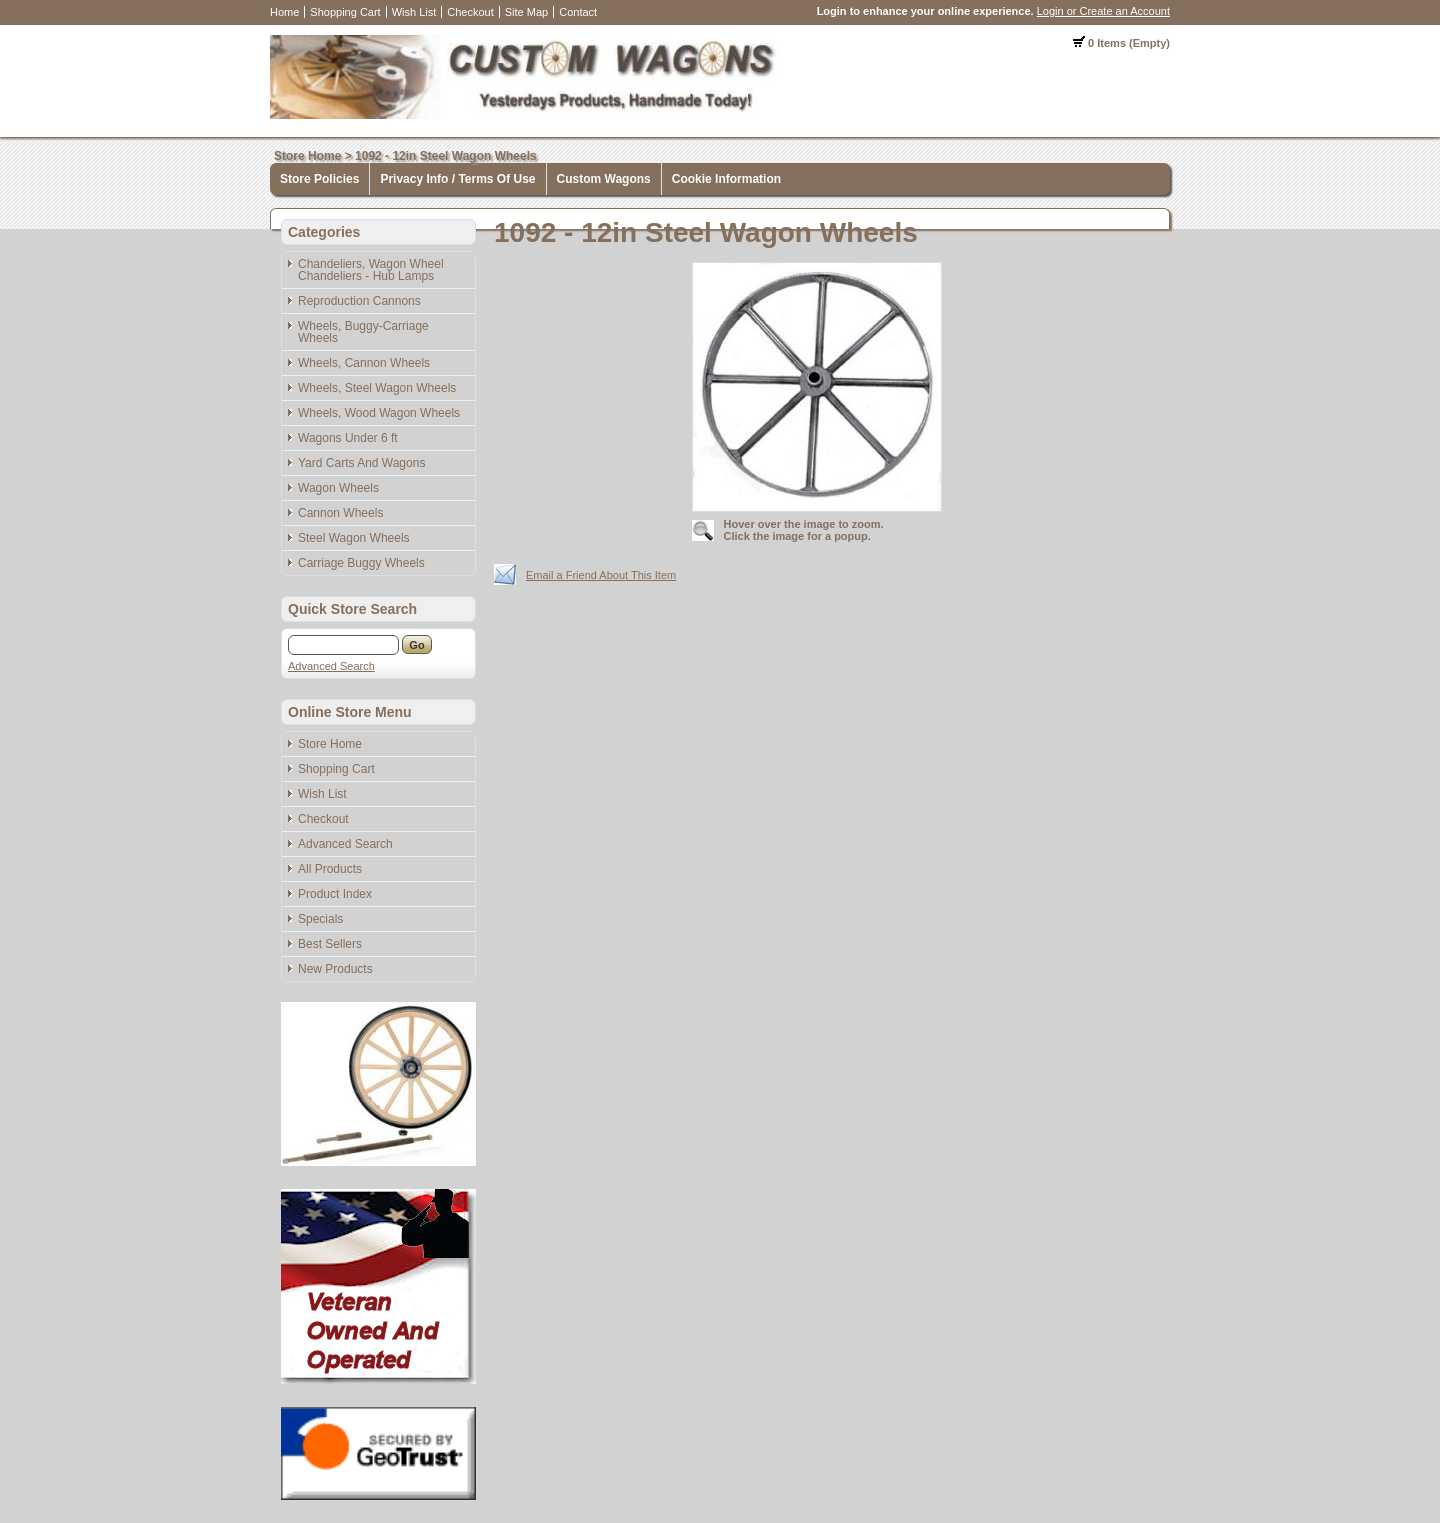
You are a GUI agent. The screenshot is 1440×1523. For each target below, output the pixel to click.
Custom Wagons (604, 179)
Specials (320, 919)
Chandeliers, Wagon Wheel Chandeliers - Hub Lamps (371, 270)
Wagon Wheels (338, 488)
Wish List (414, 12)
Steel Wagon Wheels (354, 538)
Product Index (335, 894)
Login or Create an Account (1103, 11)
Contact (578, 12)
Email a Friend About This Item (601, 575)
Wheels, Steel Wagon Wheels (377, 388)
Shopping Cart (345, 12)
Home (284, 12)
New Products (335, 969)
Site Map (526, 12)
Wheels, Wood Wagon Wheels (379, 413)
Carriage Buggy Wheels (361, 563)
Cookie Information (726, 179)
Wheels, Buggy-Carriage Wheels (363, 332)
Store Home (307, 156)
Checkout (470, 12)
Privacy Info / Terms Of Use (457, 179)
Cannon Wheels (340, 513)
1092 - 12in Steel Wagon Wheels (446, 156)
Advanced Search (331, 666)
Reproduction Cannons (359, 301)
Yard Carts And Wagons (361, 463)
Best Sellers (330, 944)
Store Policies (319, 179)
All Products (330, 869)
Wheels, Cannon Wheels (364, 363)
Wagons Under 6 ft (348, 438)
